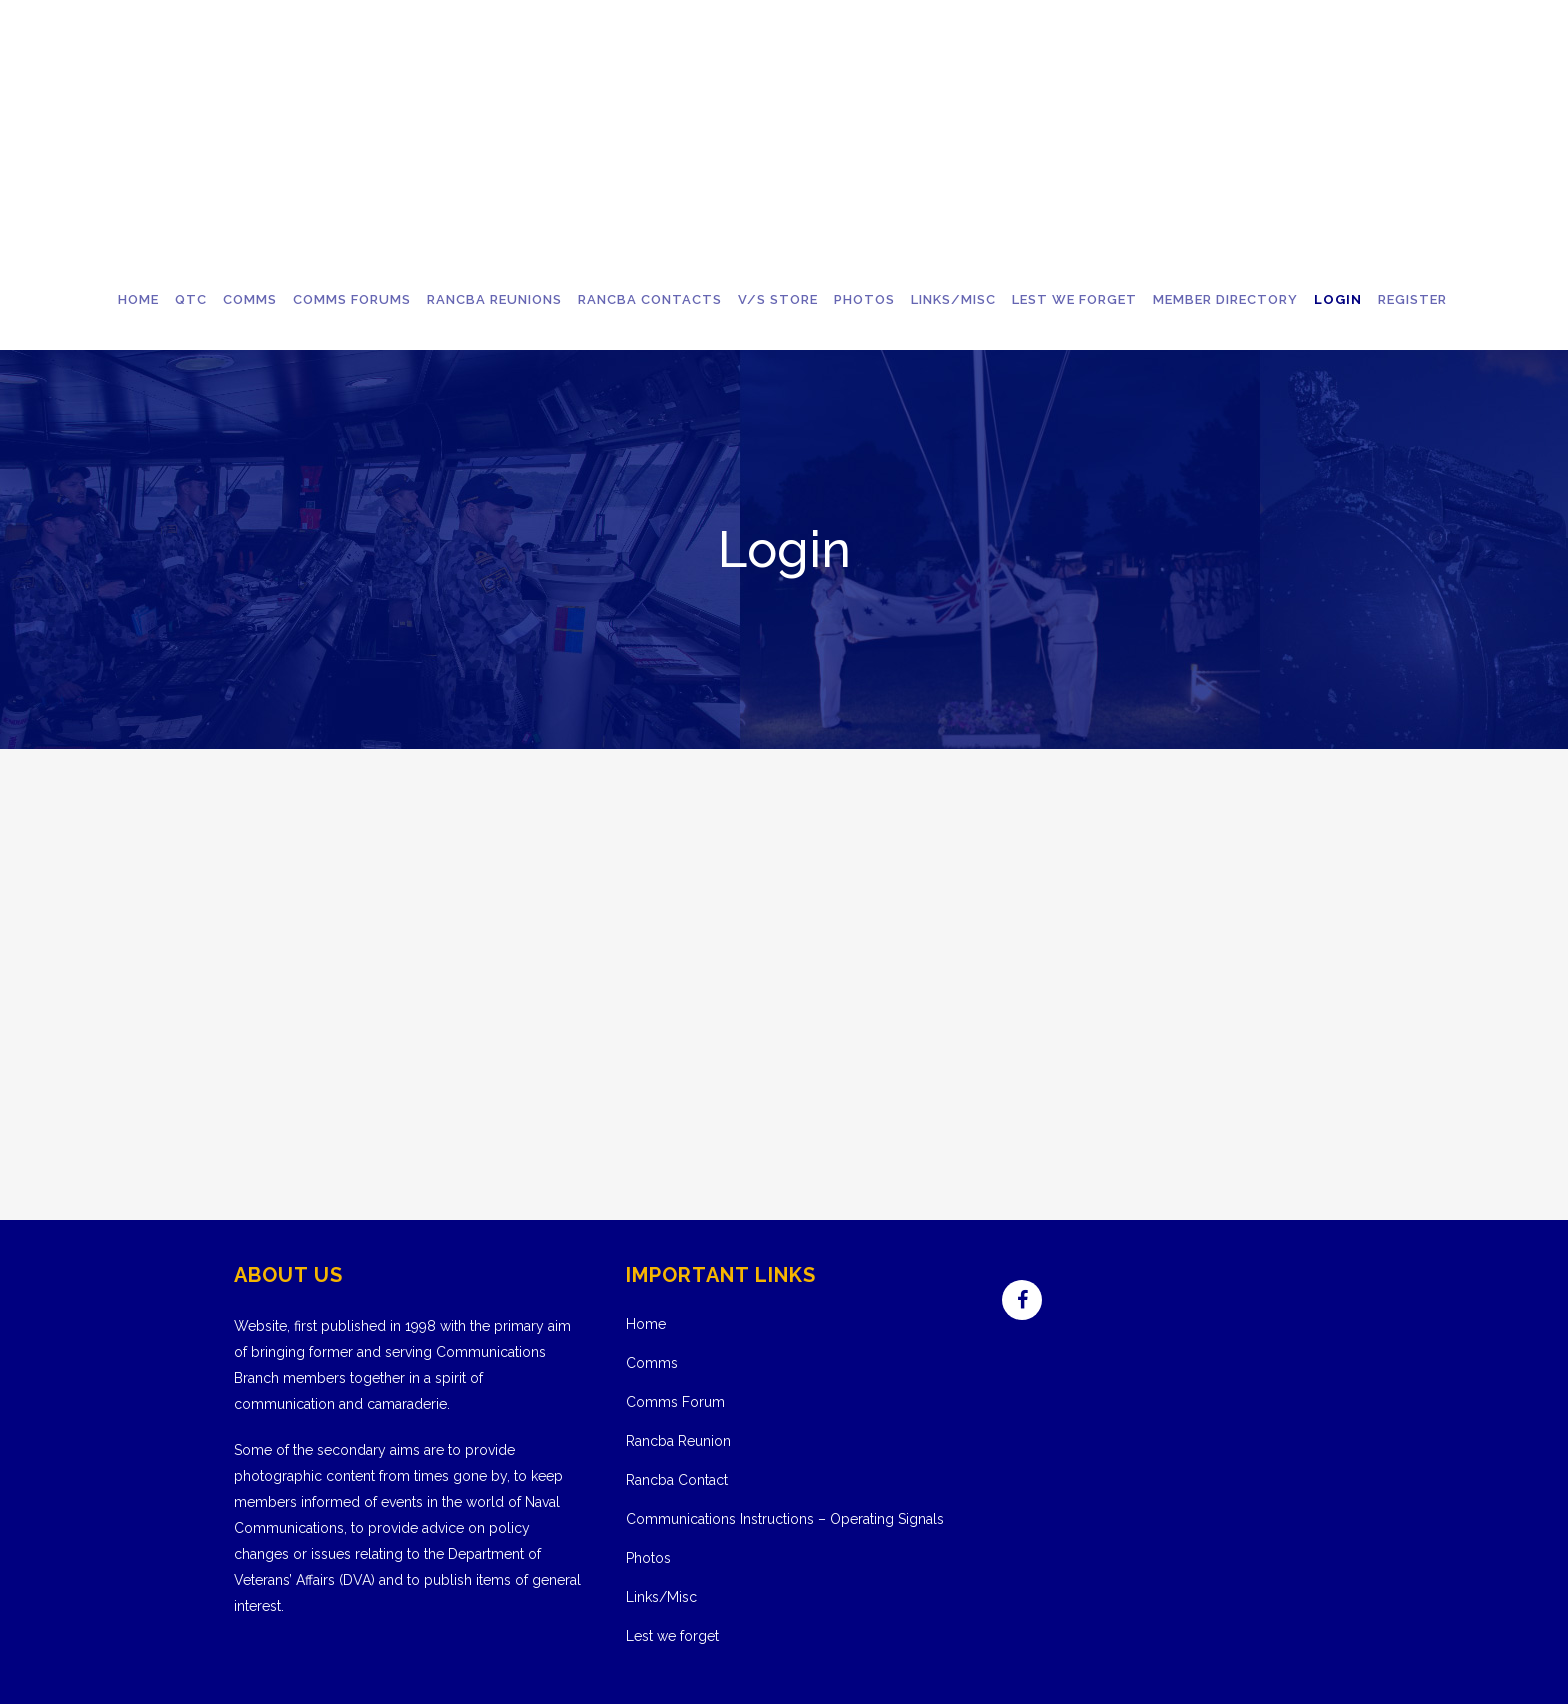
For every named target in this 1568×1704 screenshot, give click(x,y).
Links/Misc (661, 1597)
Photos (648, 1558)
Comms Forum (675, 1402)
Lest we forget (672, 1636)
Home (646, 1324)
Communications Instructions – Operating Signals (785, 1519)
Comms (652, 1363)
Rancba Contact (677, 1480)
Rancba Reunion (678, 1441)
